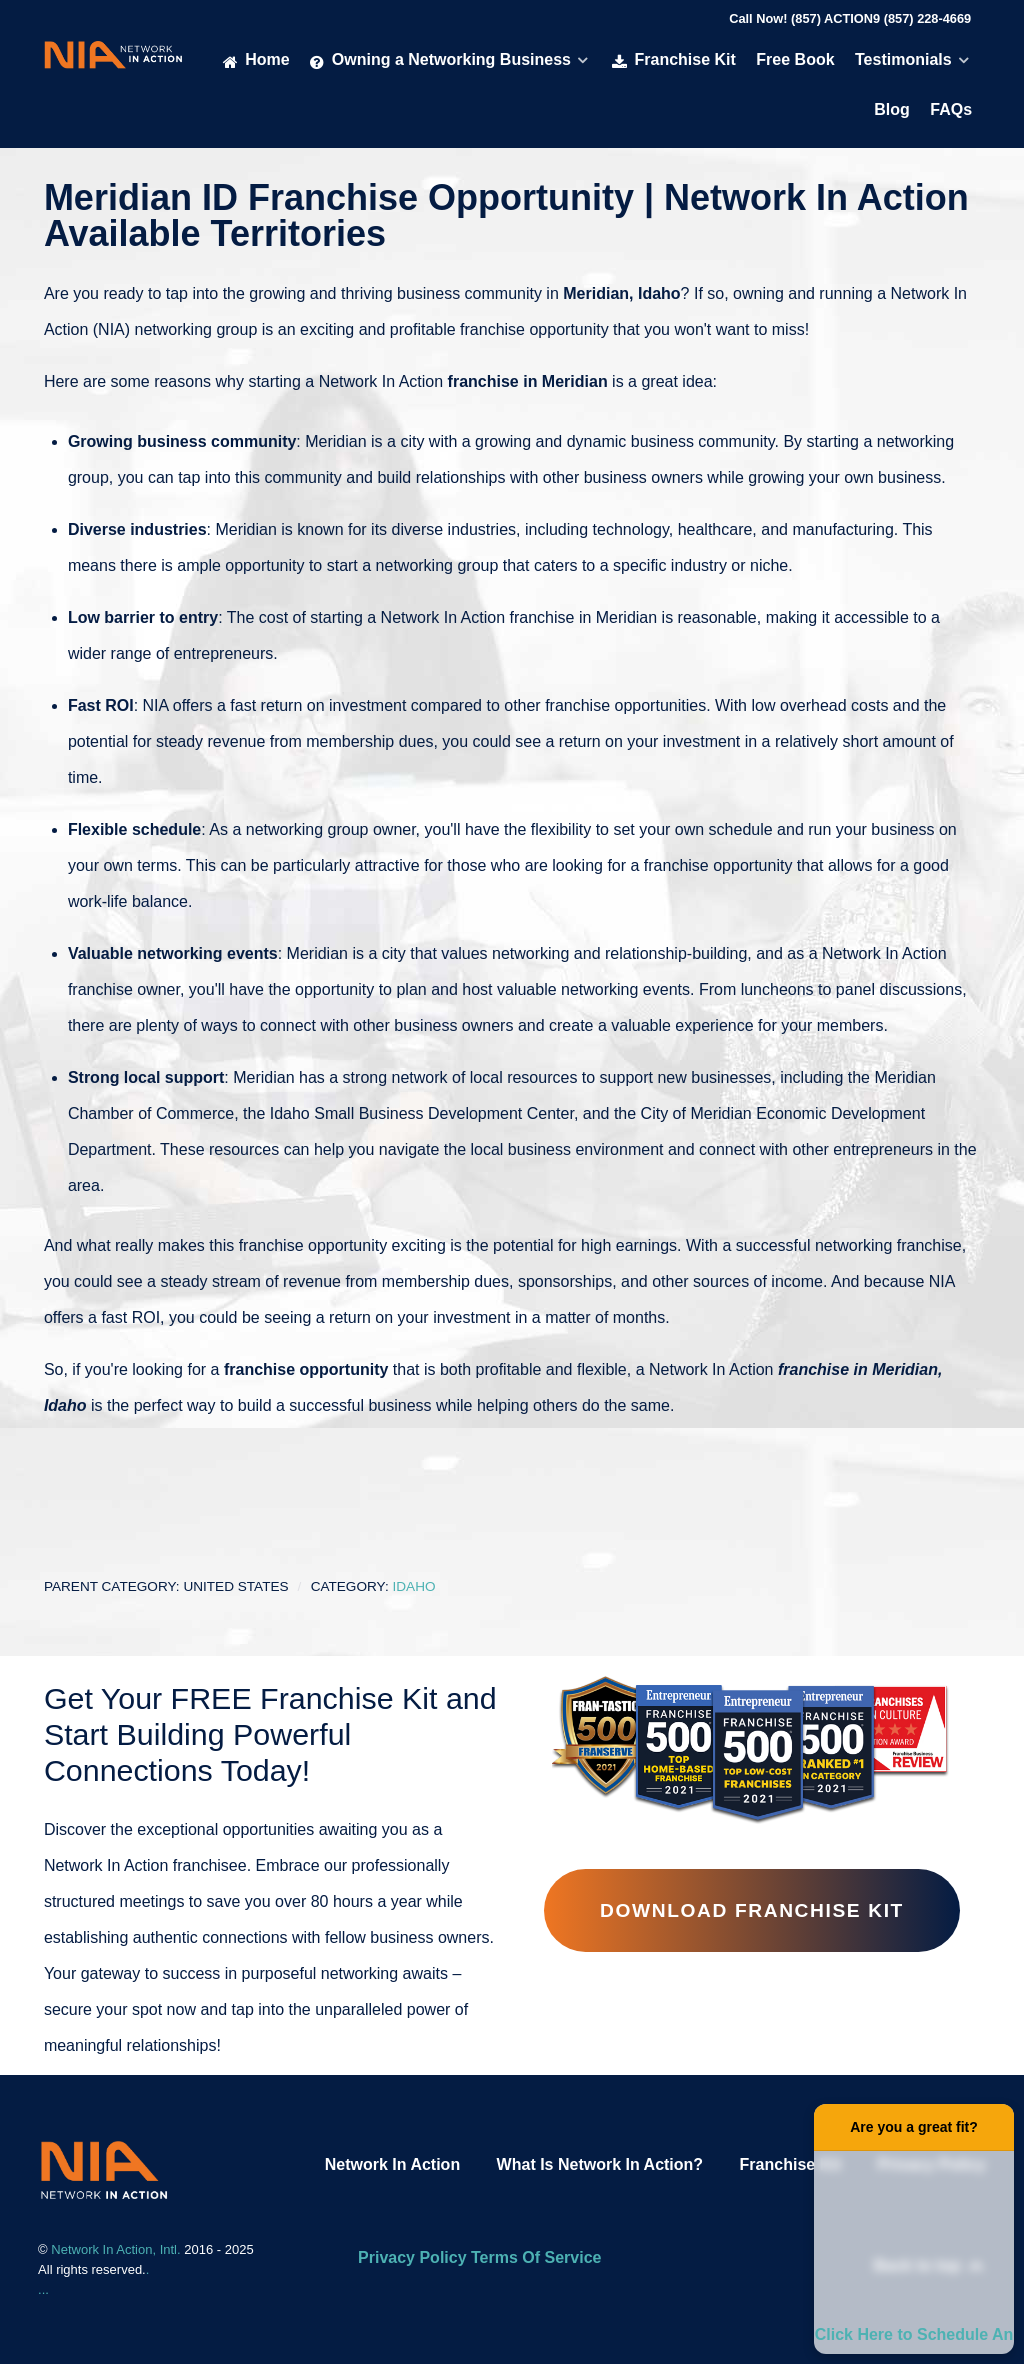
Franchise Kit (790, 2164)
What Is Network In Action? (600, 2164)
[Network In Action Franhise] (104, 2168)
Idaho (413, 1586)
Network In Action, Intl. (117, 2249)
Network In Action (392, 2164)
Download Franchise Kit (752, 1910)
